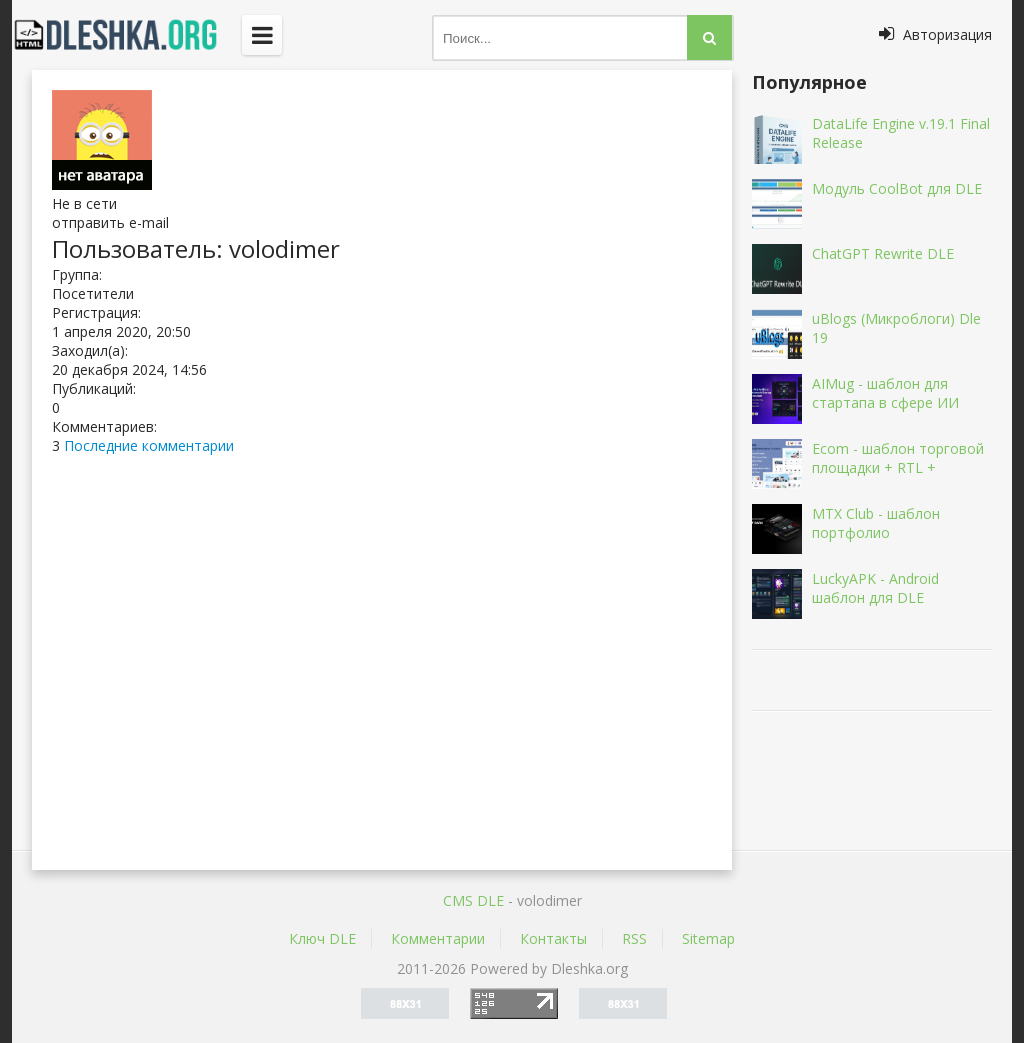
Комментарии (438, 938)
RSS (634, 938)
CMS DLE (473, 900)
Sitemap (708, 938)
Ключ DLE (322, 938)
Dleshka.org (127, 35)
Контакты (553, 938)
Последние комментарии (149, 445)
